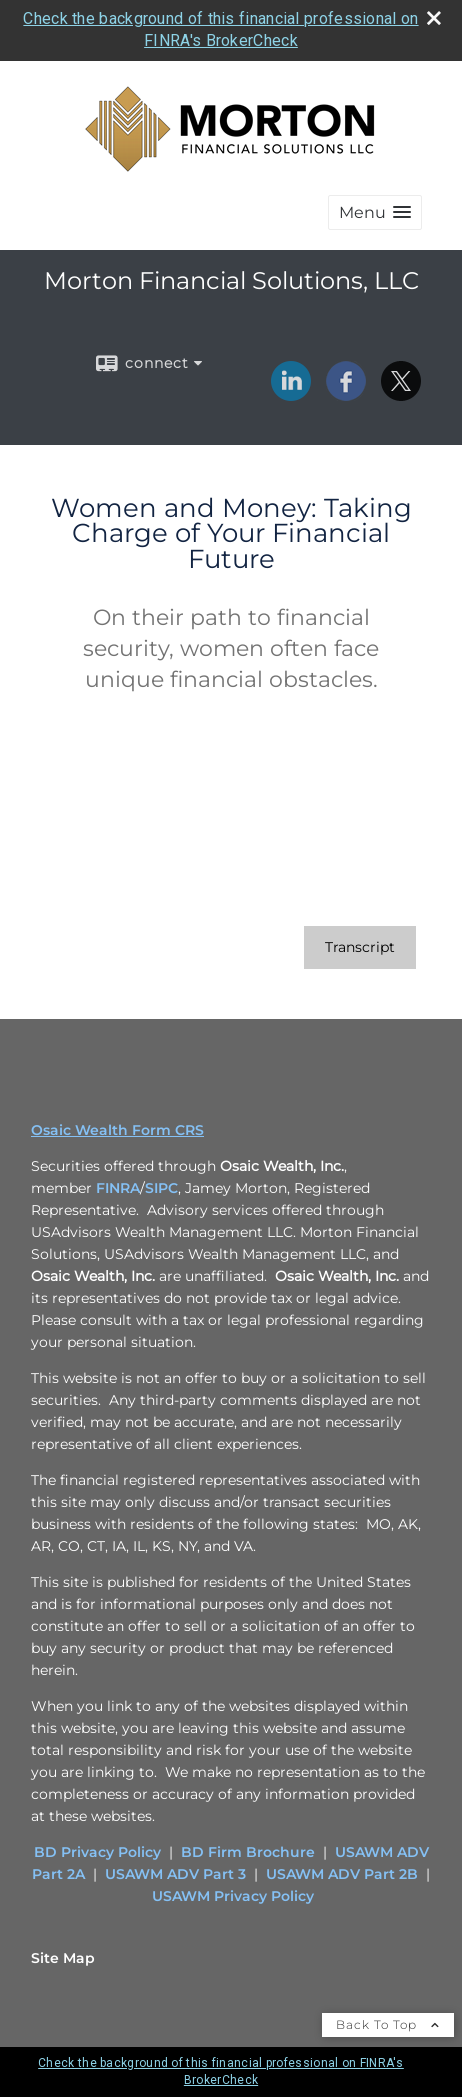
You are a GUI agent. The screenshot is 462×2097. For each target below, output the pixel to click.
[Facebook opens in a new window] (346, 394)
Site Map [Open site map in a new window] (63, 1958)
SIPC (161, 1188)
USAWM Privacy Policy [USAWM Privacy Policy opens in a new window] (233, 1896)
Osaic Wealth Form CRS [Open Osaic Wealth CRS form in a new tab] (117, 1130)
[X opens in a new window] (401, 394)
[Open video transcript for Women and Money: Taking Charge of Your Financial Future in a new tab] (360, 947)
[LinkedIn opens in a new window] (291, 394)
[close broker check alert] (434, 18)
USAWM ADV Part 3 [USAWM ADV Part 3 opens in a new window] (175, 1874)
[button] (375, 212)
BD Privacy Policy (97, 1852)
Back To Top (388, 2024)
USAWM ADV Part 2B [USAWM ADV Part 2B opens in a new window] (342, 1874)
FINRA (118, 1188)
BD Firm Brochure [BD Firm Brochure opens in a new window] (248, 1852)
